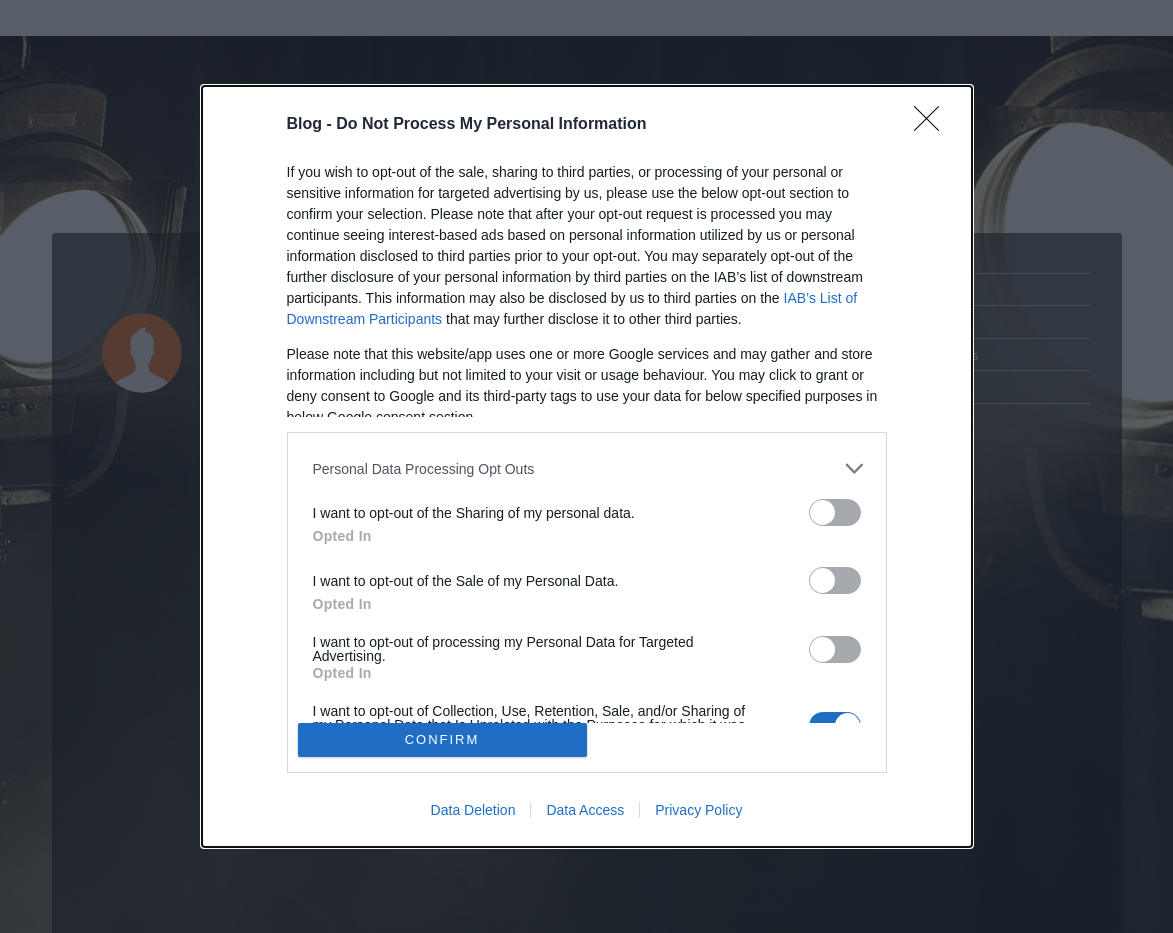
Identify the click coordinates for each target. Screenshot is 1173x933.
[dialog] (587, 466)
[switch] (835, 512)
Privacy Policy (698, 810)
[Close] (933, 125)
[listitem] (587, 468)
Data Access (585, 810)
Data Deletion (473, 810)
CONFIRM (442, 739)
